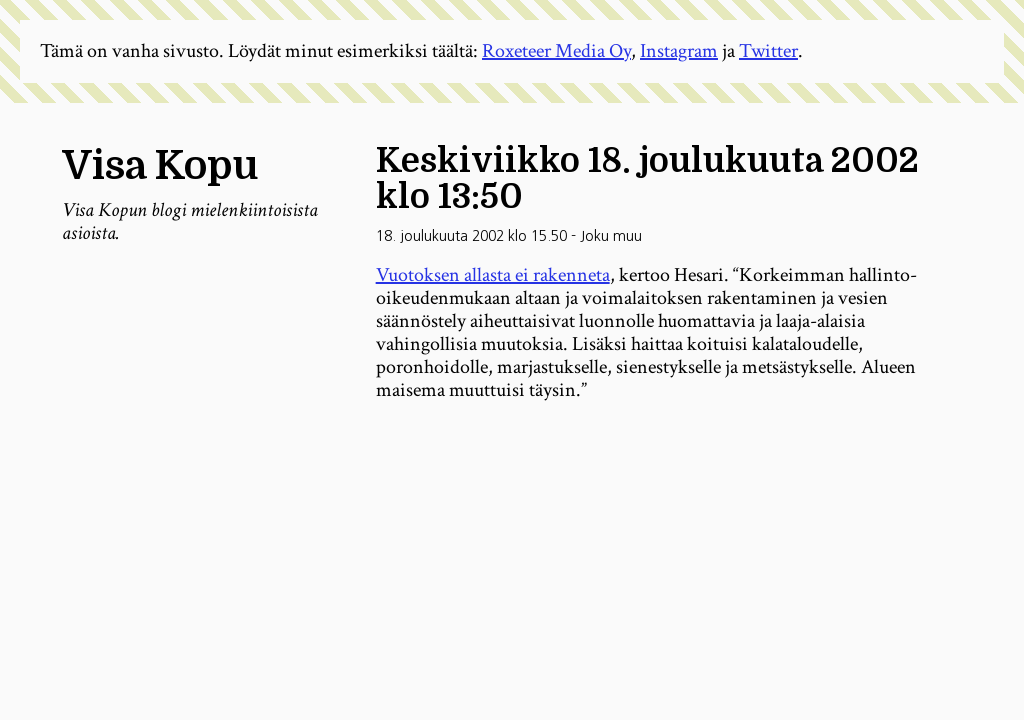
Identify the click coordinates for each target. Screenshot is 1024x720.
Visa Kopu (160, 166)
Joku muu (611, 236)
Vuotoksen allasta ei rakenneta (493, 275)
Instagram (679, 51)
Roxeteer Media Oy (556, 51)
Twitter (768, 51)
